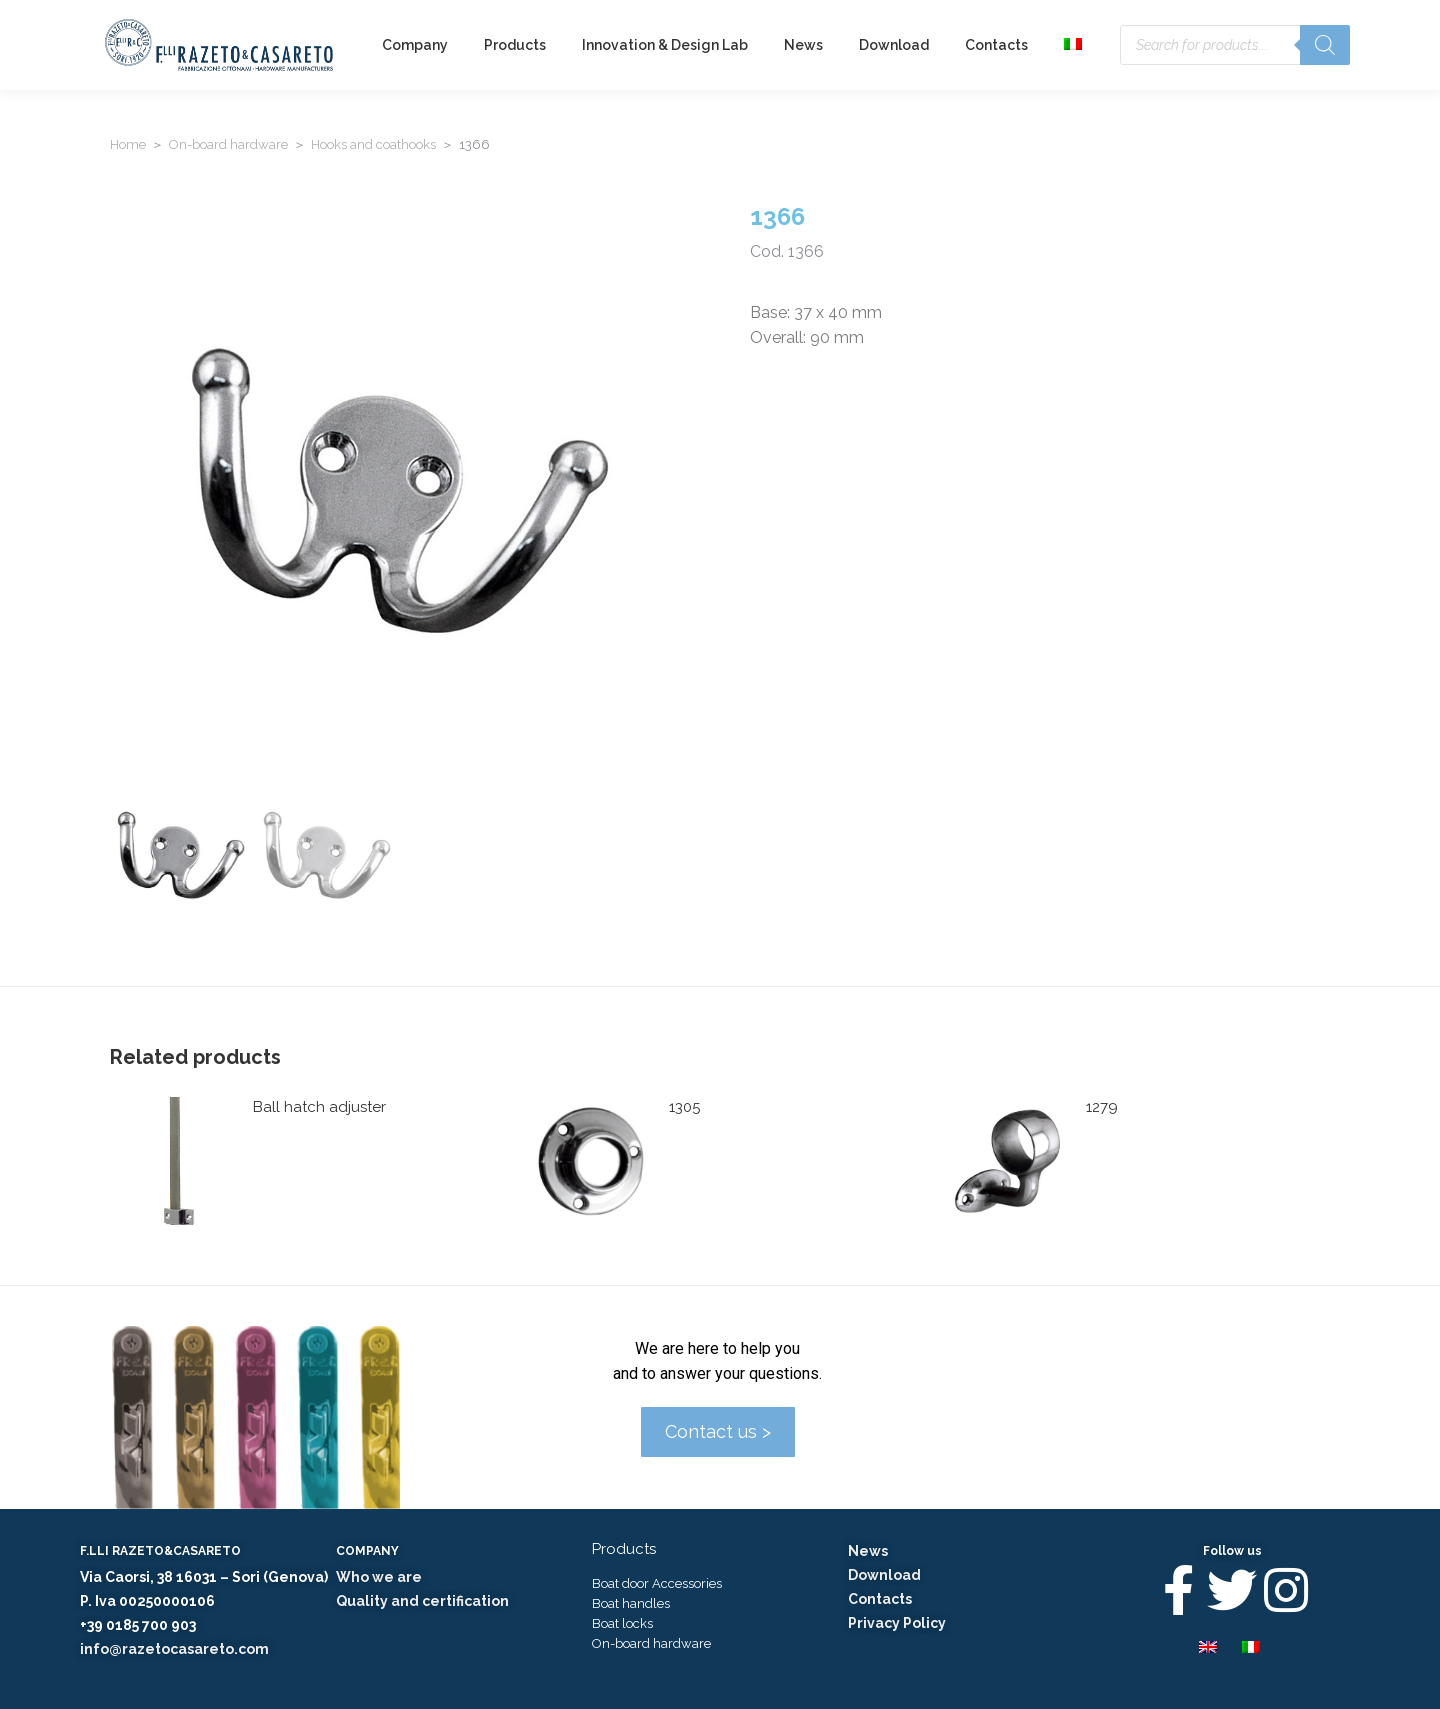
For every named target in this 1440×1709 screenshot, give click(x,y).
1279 (1102, 1107)
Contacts (880, 1599)
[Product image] (174, 1161)
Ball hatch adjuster (319, 1107)
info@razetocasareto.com (174, 1649)
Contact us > (718, 1431)
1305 (684, 1107)
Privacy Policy (897, 1623)
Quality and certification (422, 1601)
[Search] (1325, 45)
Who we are (379, 1577)
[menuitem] (1075, 45)
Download (884, 1575)
